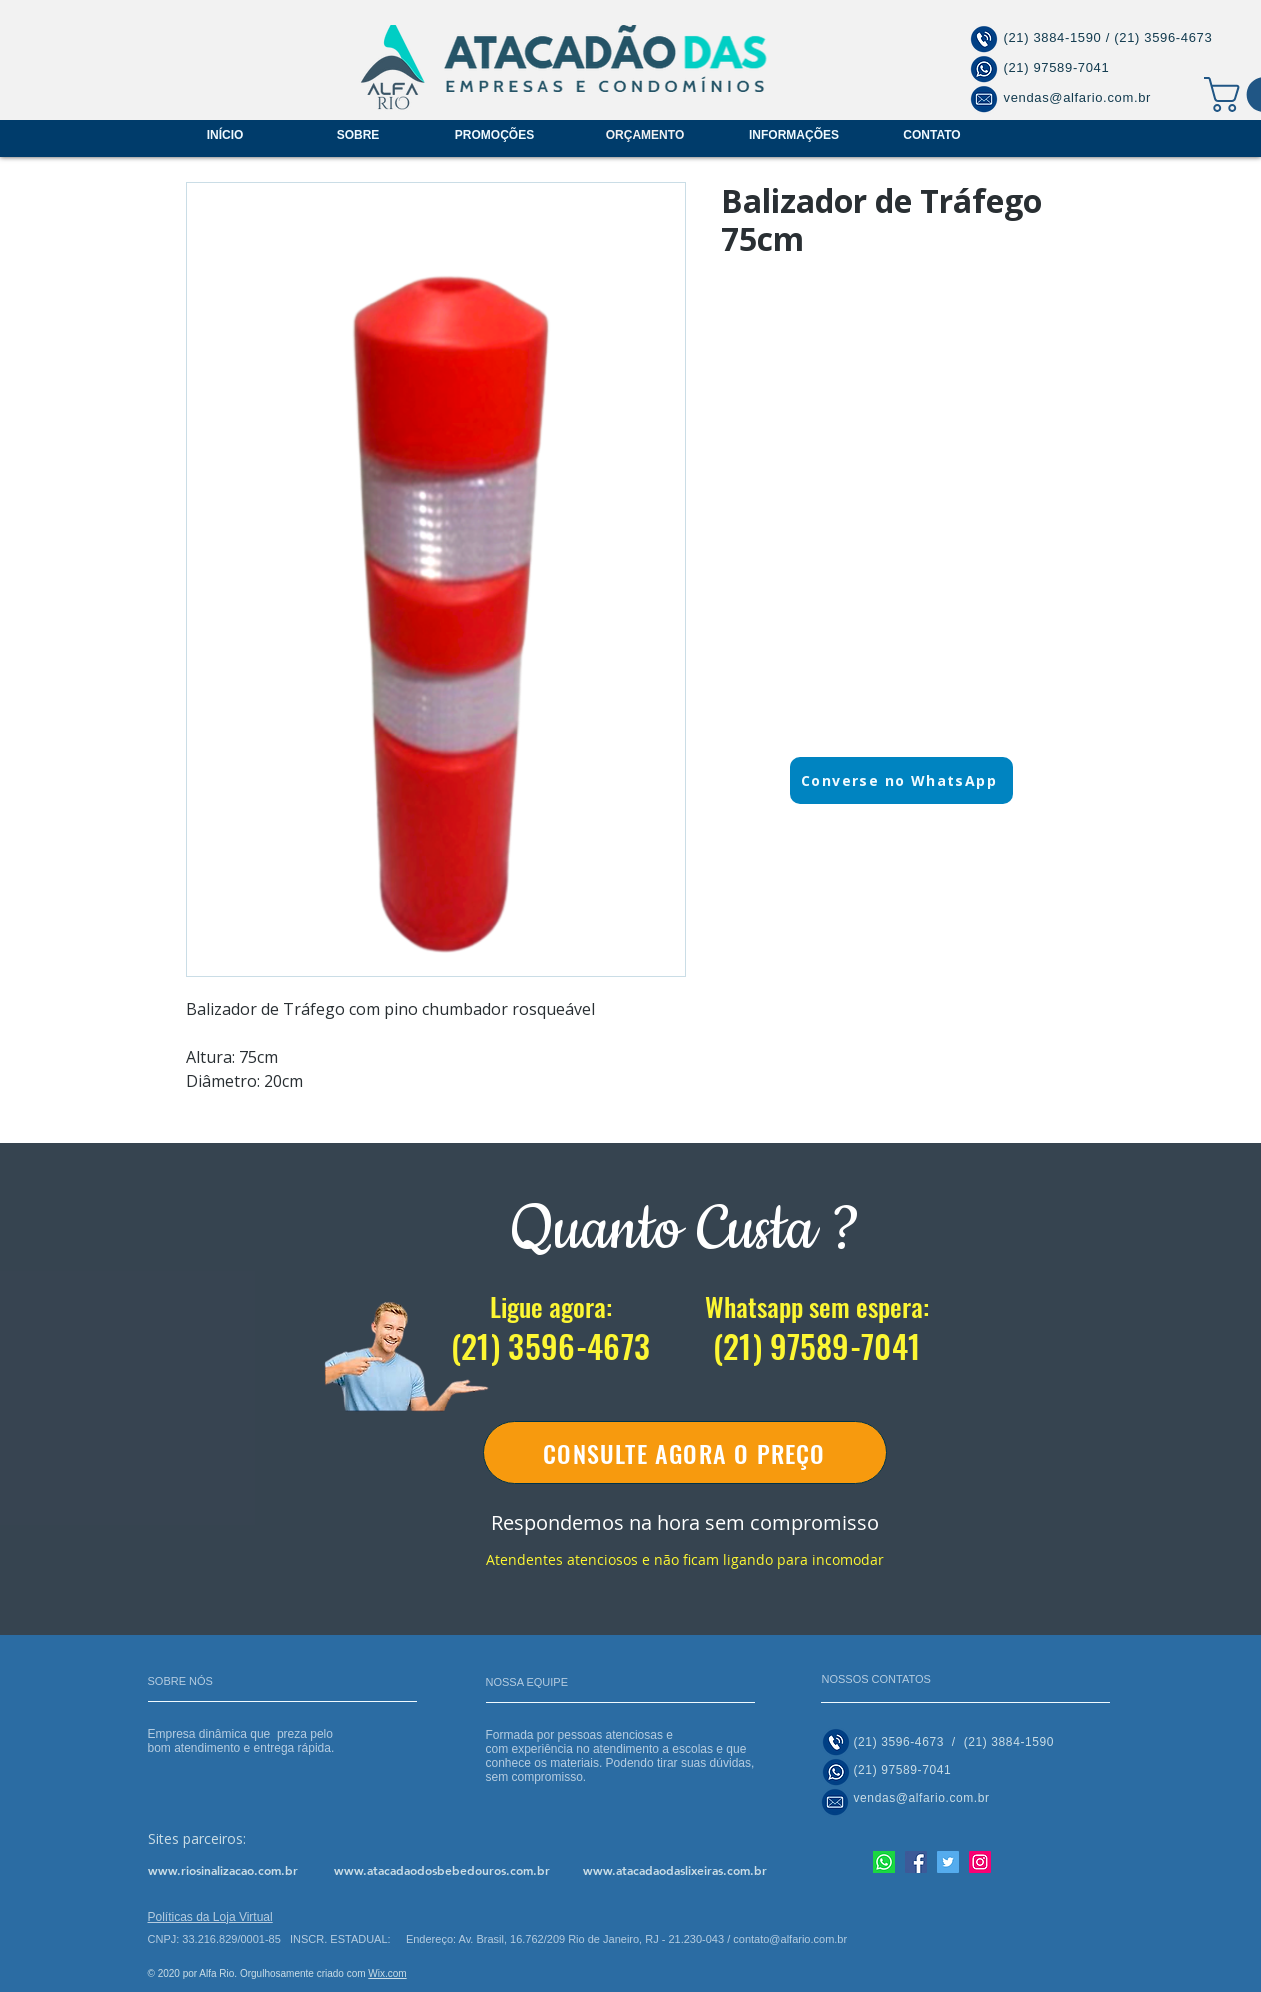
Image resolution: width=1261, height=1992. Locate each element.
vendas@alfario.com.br (1078, 97)
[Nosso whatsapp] (884, 1862)
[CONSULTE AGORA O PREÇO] (685, 1452)
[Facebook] (916, 1862)
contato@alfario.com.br (790, 1939)
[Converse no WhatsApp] (901, 780)
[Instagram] (980, 1862)
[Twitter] (948, 1862)
